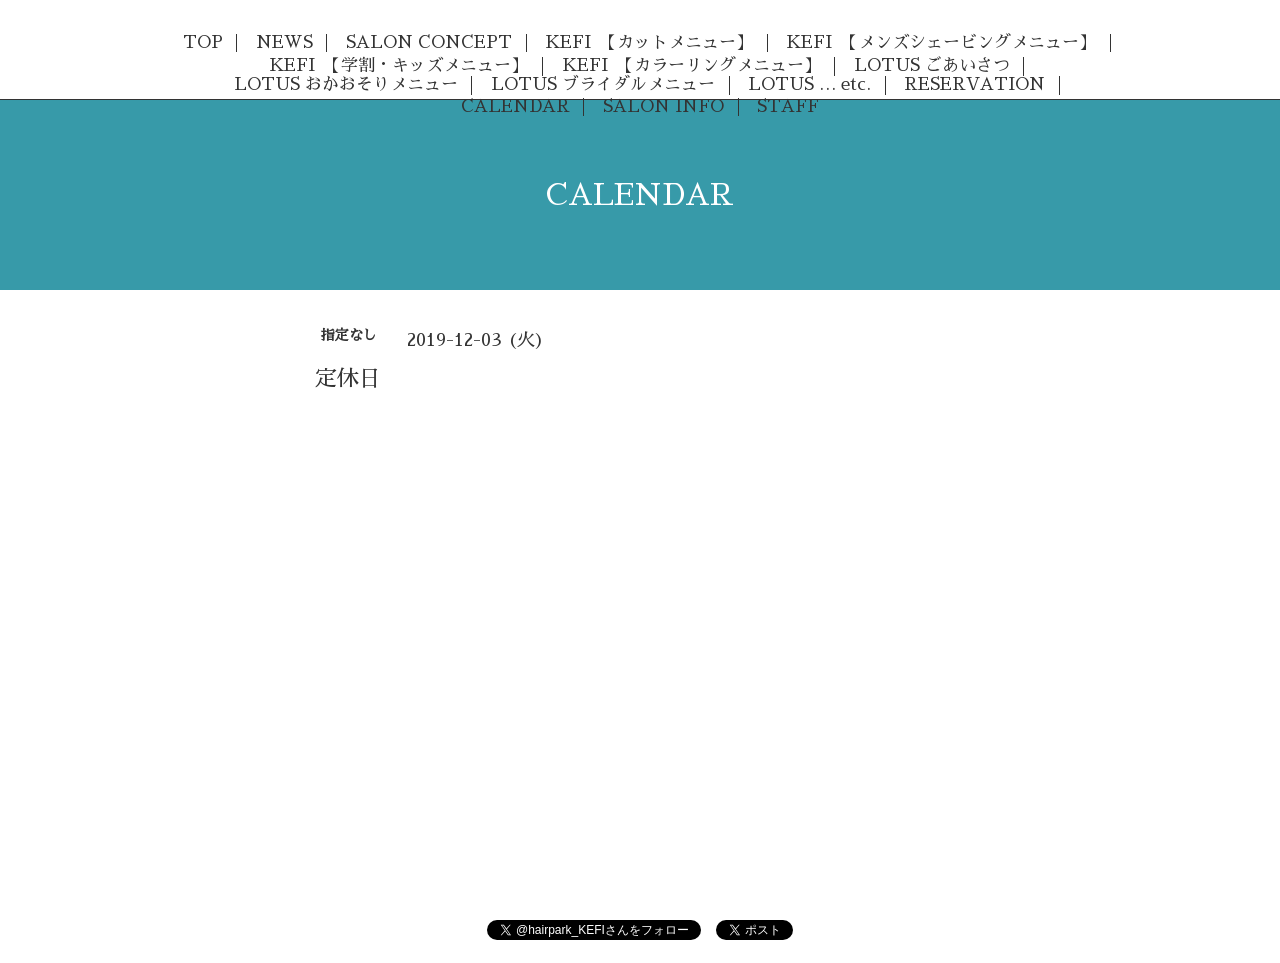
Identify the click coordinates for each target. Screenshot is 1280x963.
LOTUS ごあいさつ (932, 65)
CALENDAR (515, 106)
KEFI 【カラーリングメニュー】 (691, 65)
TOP (203, 42)
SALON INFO (663, 106)
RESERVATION (974, 84)
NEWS (284, 42)
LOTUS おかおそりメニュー (346, 84)
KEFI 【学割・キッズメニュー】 (398, 65)
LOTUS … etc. (809, 84)
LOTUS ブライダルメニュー (603, 84)
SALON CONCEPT (429, 42)
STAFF (788, 106)
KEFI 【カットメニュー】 (649, 42)
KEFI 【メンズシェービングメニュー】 (941, 42)
